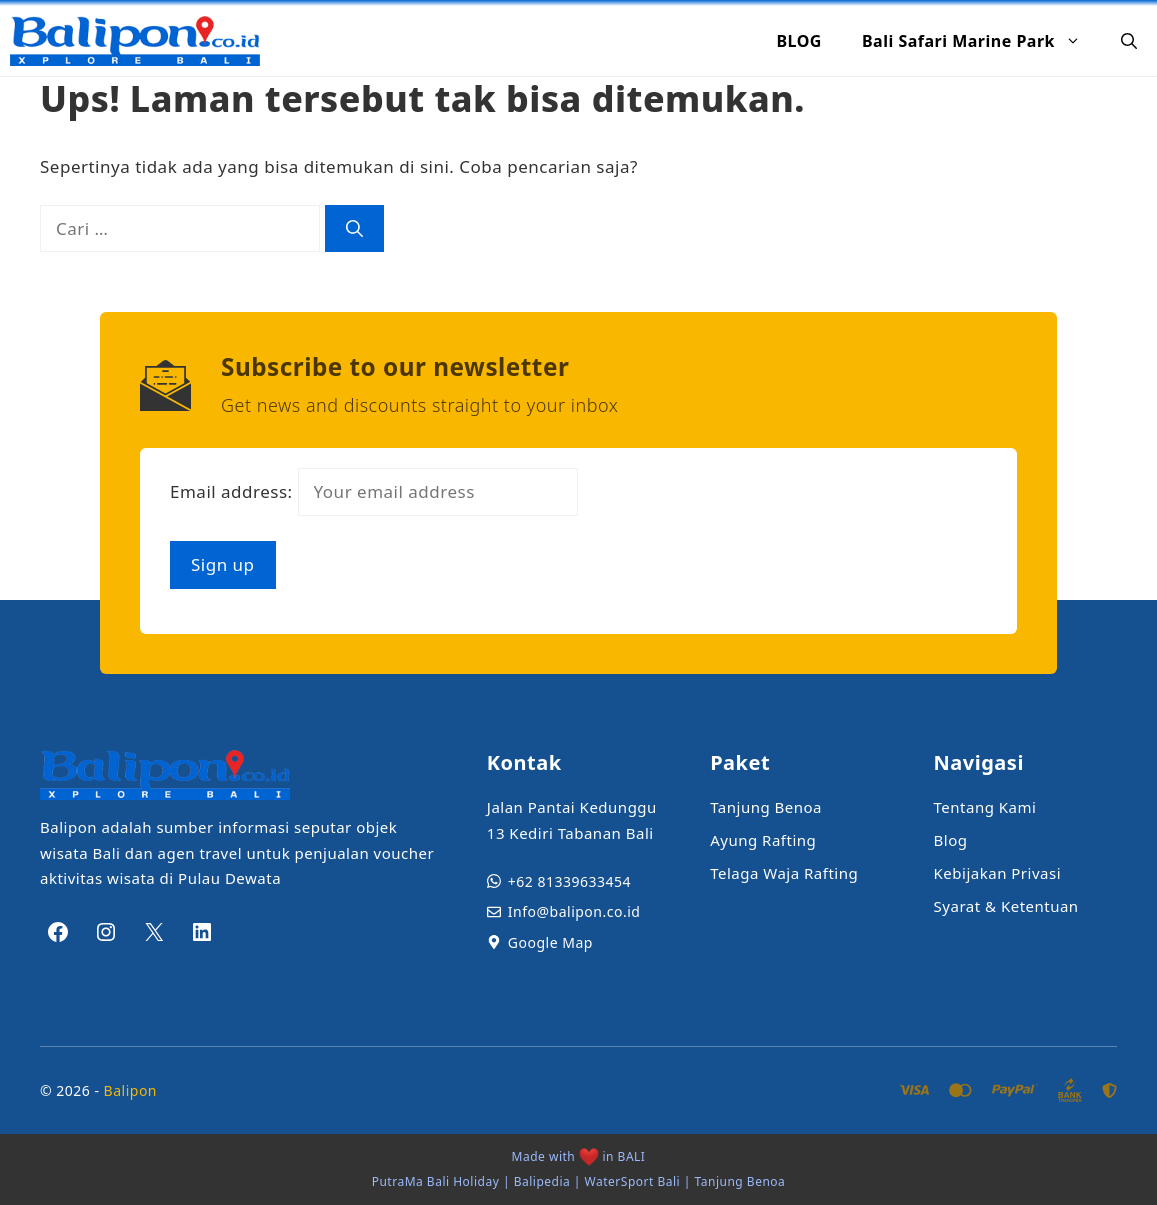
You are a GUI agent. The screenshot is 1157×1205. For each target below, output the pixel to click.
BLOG (799, 41)
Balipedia (542, 1181)
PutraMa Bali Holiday (436, 1181)
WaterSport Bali (633, 1181)
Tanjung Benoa (740, 1181)
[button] (1129, 41)
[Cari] (354, 229)
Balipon (130, 1090)
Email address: (374, 491)
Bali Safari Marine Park (981, 41)
